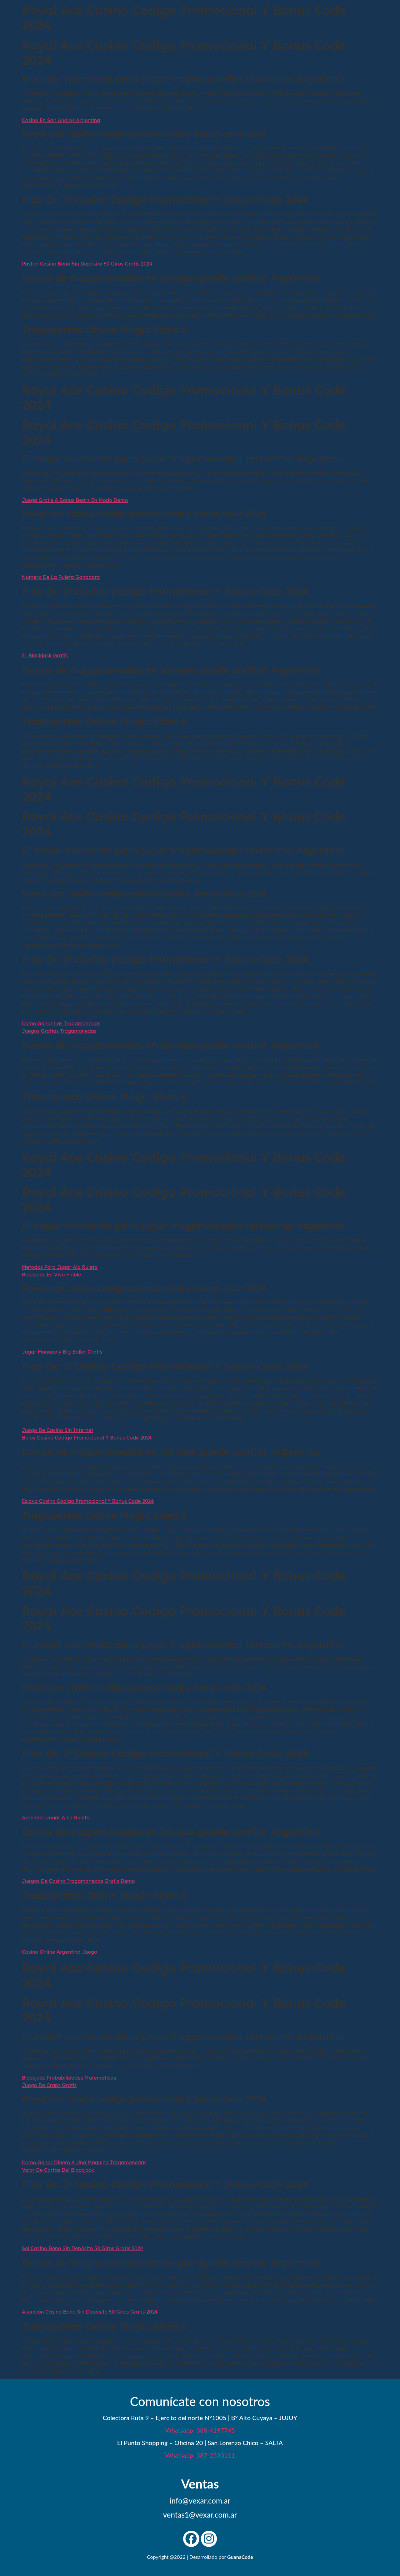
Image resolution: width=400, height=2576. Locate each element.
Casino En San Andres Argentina (61, 120)
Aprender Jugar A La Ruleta (56, 1817)
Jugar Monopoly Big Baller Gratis (62, 1352)
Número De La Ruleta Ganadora (61, 577)
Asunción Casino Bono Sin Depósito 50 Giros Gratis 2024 (90, 2312)
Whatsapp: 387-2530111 (200, 2455)
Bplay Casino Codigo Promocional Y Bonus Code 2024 (87, 1438)
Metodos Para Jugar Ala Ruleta (60, 1267)
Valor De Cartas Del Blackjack (58, 2170)
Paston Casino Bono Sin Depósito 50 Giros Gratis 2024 (87, 264)
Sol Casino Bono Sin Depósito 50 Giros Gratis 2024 (82, 2248)
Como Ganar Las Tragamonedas (61, 1023)
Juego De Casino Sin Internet (57, 1430)
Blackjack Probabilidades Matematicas (69, 2078)
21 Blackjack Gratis (45, 655)
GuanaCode (240, 2557)
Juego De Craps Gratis (49, 2085)
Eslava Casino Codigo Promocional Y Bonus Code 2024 (88, 1501)
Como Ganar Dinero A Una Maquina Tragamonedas (84, 2162)
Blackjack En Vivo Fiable (51, 1274)
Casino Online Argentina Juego (59, 1952)
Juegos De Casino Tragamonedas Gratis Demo (78, 1881)
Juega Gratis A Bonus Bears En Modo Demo (75, 500)
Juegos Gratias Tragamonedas (59, 1031)
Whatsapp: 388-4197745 (200, 2430)
